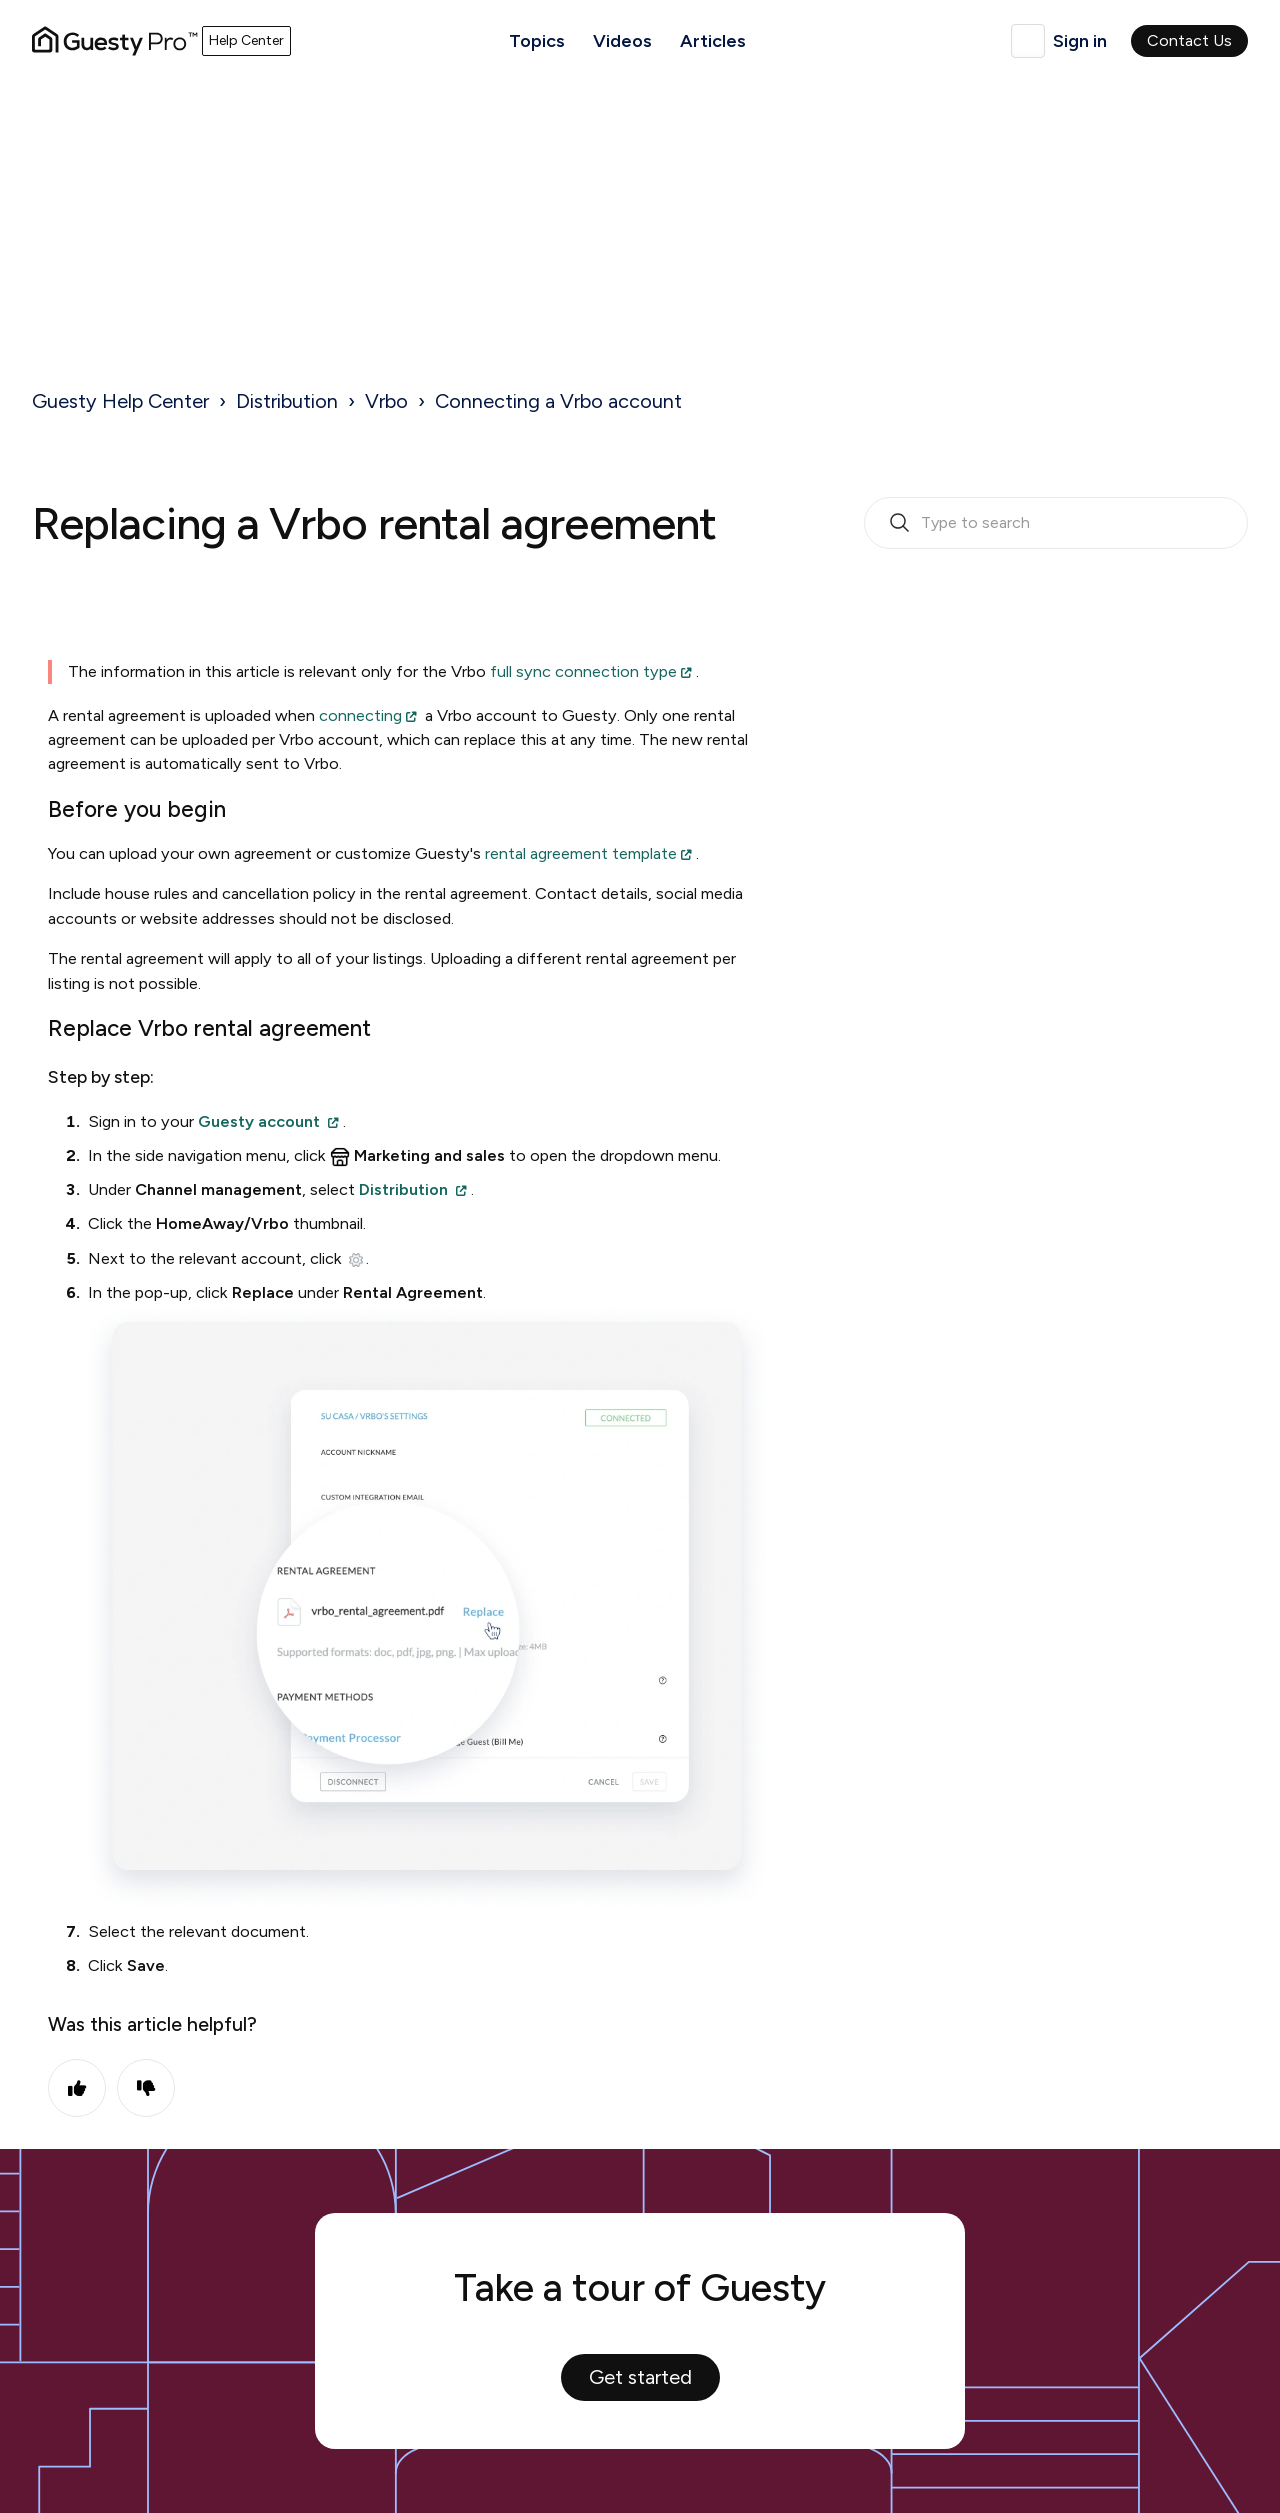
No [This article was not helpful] (146, 2088)
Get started (640, 2377)
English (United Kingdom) (1028, 41)
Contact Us (1189, 40)
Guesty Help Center (120, 401)
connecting (360, 715)
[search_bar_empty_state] (1056, 523)
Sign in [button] (1080, 41)
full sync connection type (583, 671)
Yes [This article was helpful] (77, 2088)
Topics (537, 41)
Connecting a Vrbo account (558, 401)
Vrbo (386, 401)
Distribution (287, 401)
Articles (713, 41)
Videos (622, 41)
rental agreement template (581, 853)
